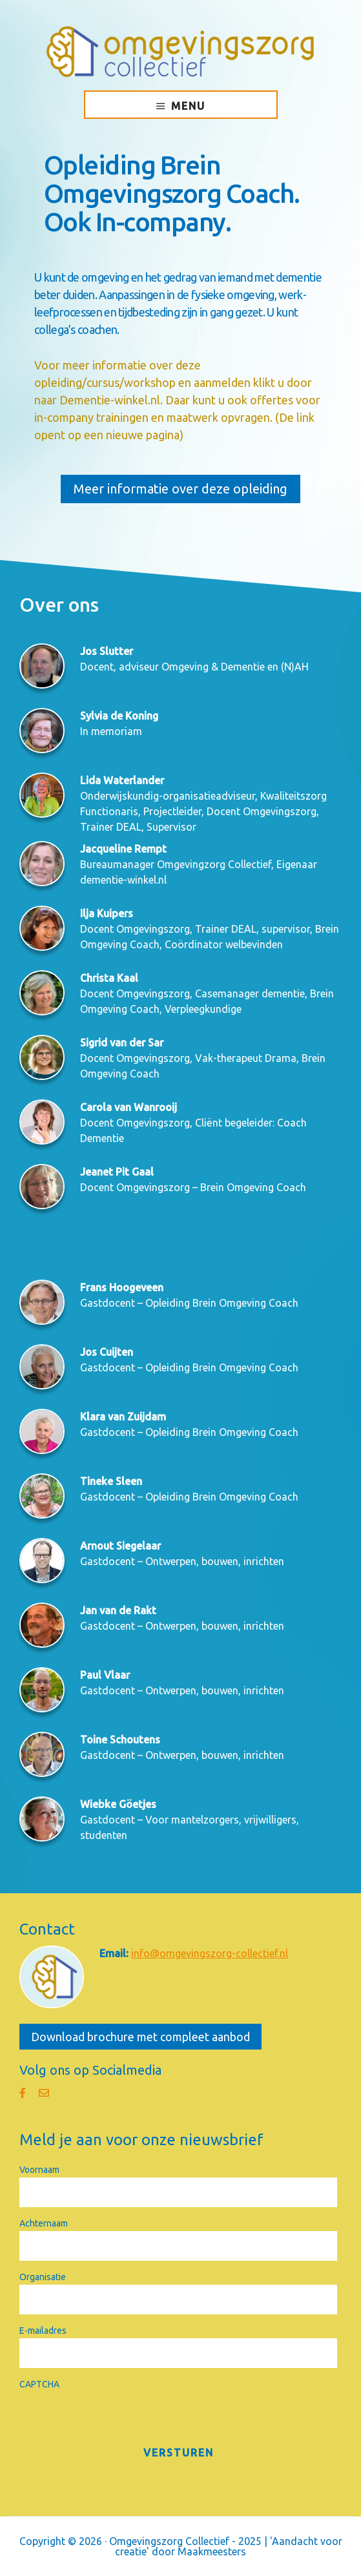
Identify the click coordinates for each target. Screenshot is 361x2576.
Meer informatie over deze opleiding (180, 488)
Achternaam (43, 2223)
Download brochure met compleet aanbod (140, 2036)
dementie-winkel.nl (123, 880)
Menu (188, 106)
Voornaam (39, 2170)
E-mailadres (43, 2330)
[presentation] (117, 2417)
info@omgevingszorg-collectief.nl (209, 1953)
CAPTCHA (39, 2384)
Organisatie (42, 2277)
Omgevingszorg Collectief (180, 52)
